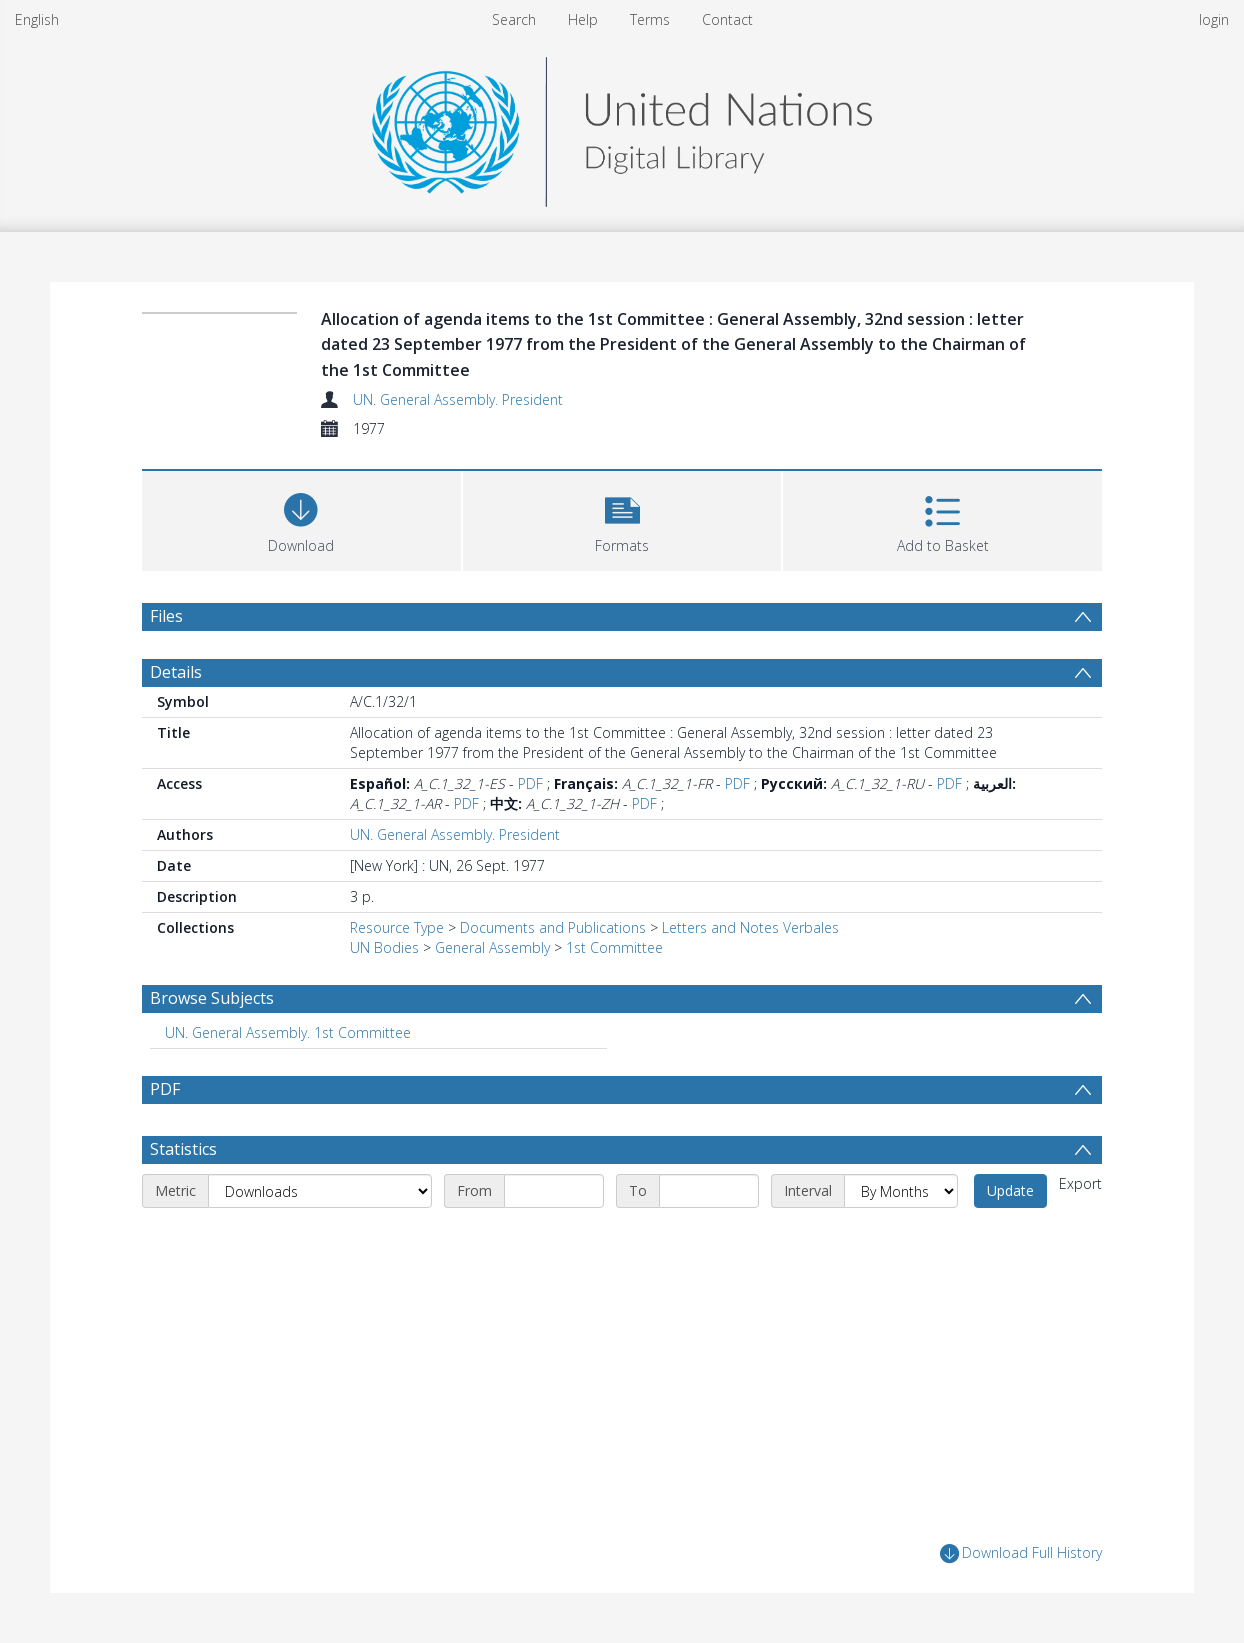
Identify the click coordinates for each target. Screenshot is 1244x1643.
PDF (530, 783)
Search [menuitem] (514, 19)
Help (583, 19)
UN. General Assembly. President (458, 399)
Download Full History (1021, 1553)
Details (176, 672)
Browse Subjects (212, 998)
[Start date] (554, 1191)
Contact (727, 19)
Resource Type (397, 927)
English (37, 19)
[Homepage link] (622, 126)
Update (1010, 1190)
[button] (622, 518)
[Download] (301, 518)
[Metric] (320, 1191)
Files (166, 616)
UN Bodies (384, 947)
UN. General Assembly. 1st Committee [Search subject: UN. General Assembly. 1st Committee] (288, 1032)
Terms (650, 19)
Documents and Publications (553, 927)
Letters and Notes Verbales (750, 927)
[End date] (709, 1191)
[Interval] (901, 1191)
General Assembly (492, 947)
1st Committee (614, 947)
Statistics (183, 1149)
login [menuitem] (1214, 19)
